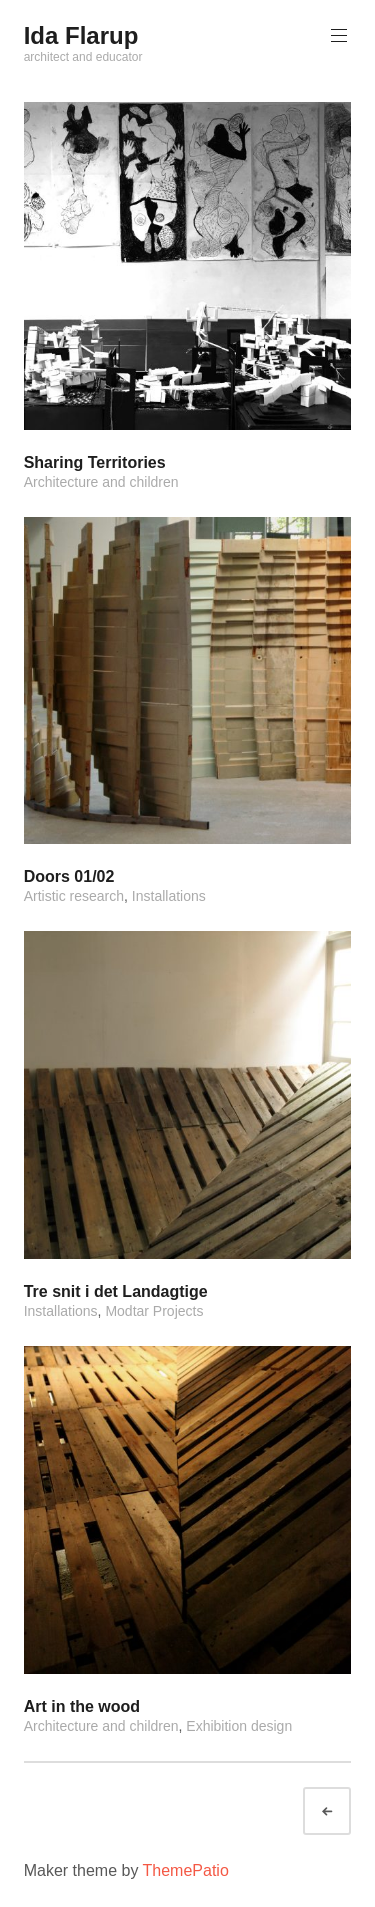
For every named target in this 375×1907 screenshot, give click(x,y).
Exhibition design (239, 1726)
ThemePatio (186, 1870)
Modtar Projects (154, 1311)
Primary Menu (337, 35)
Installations (169, 896)
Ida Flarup (81, 35)
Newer (345, 1811)
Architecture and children (101, 482)
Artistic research (74, 896)
